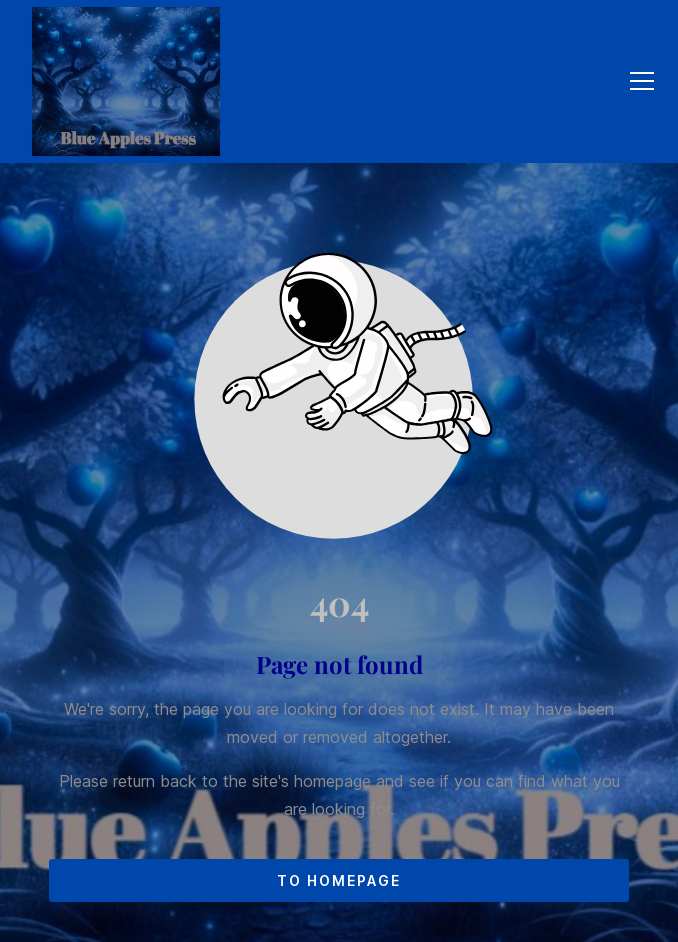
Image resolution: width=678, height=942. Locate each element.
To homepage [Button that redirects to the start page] (339, 880)
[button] (642, 81)
